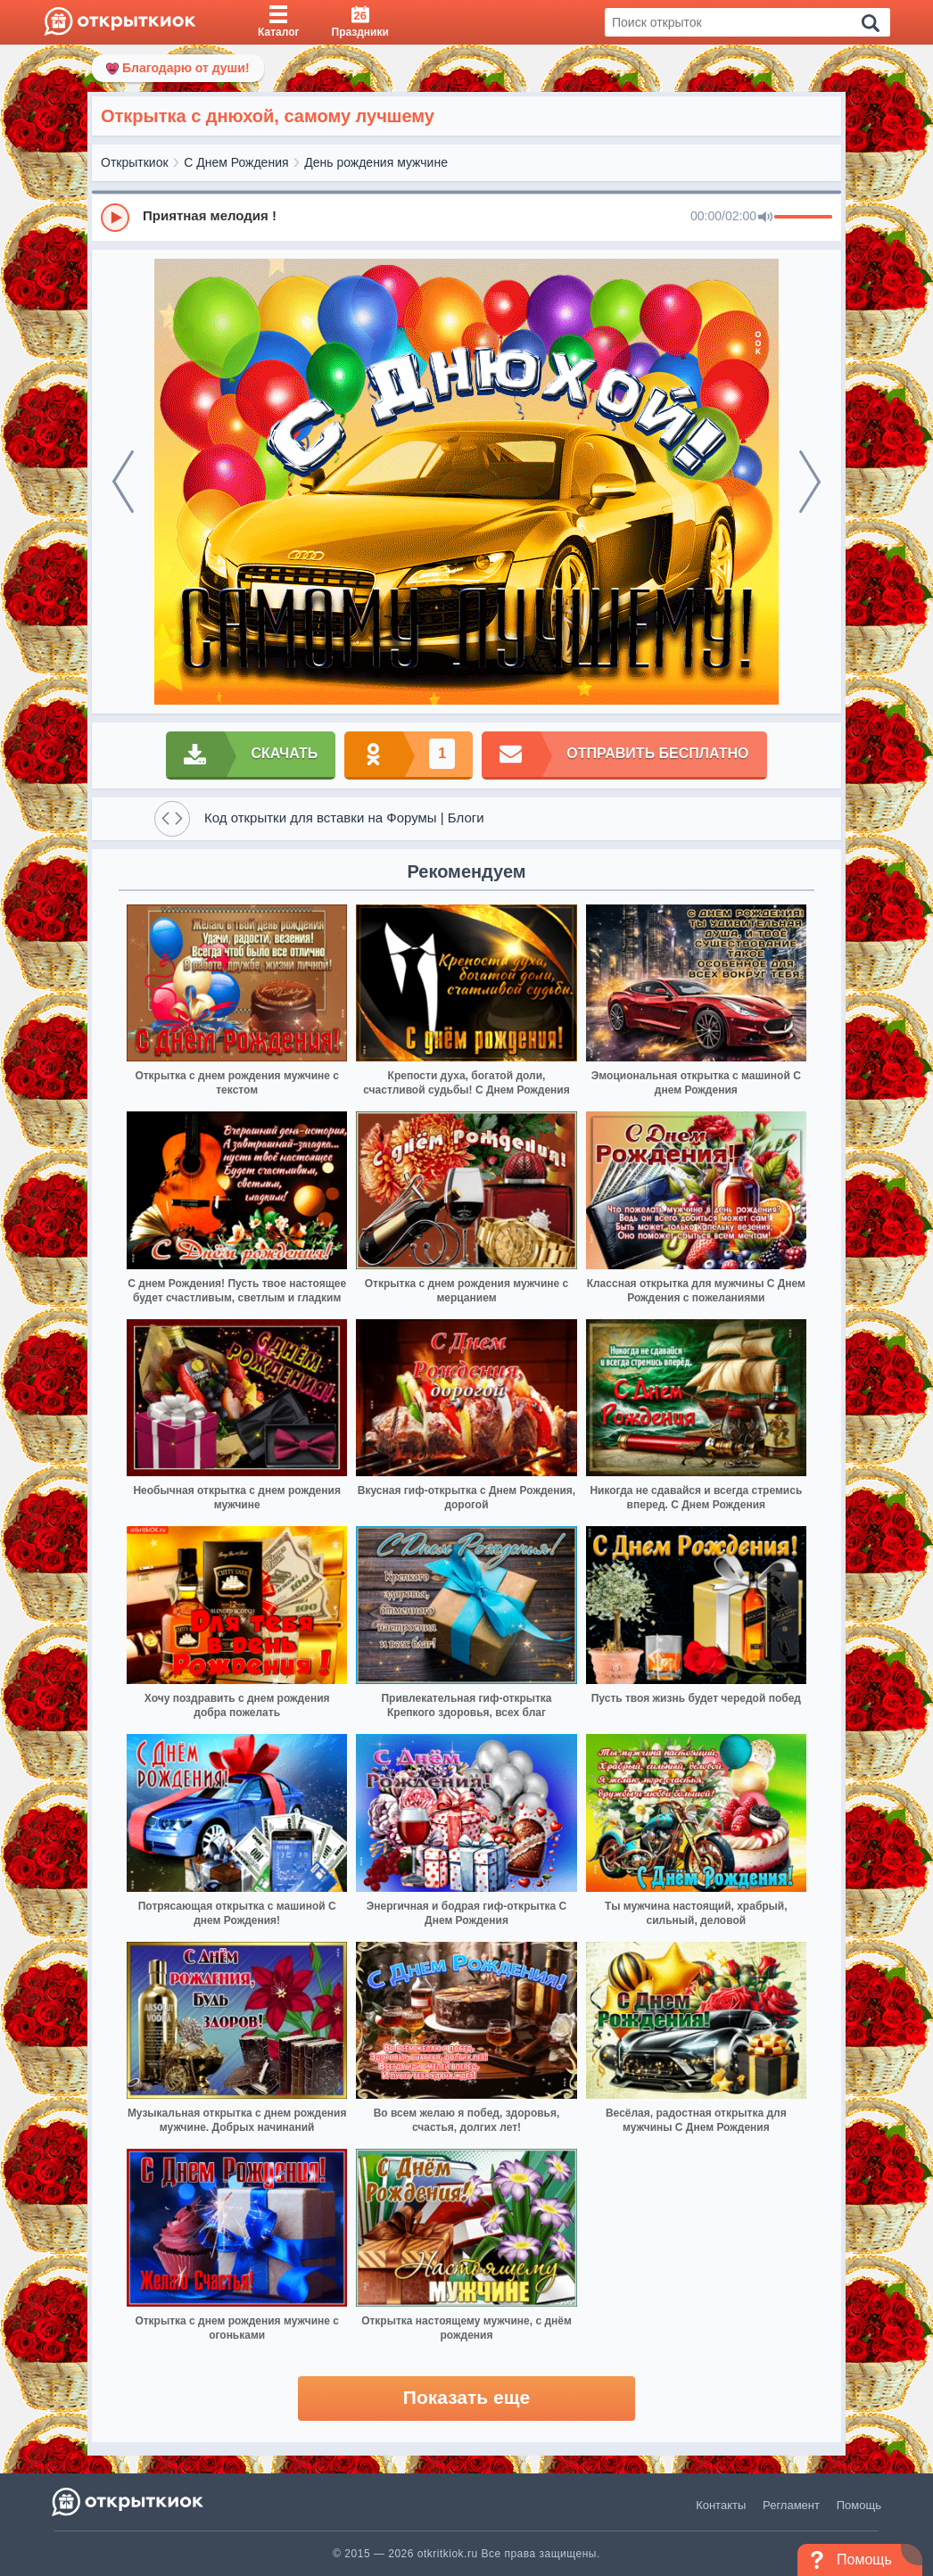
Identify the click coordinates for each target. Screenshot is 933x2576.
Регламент (791, 2505)
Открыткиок (135, 162)
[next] (810, 482)
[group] (466, 217)
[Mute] (765, 218)
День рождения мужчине (376, 162)
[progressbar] (803, 217)
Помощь (859, 2505)
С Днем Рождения (236, 162)
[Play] (115, 217)
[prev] (123, 482)
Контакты (721, 2505)
